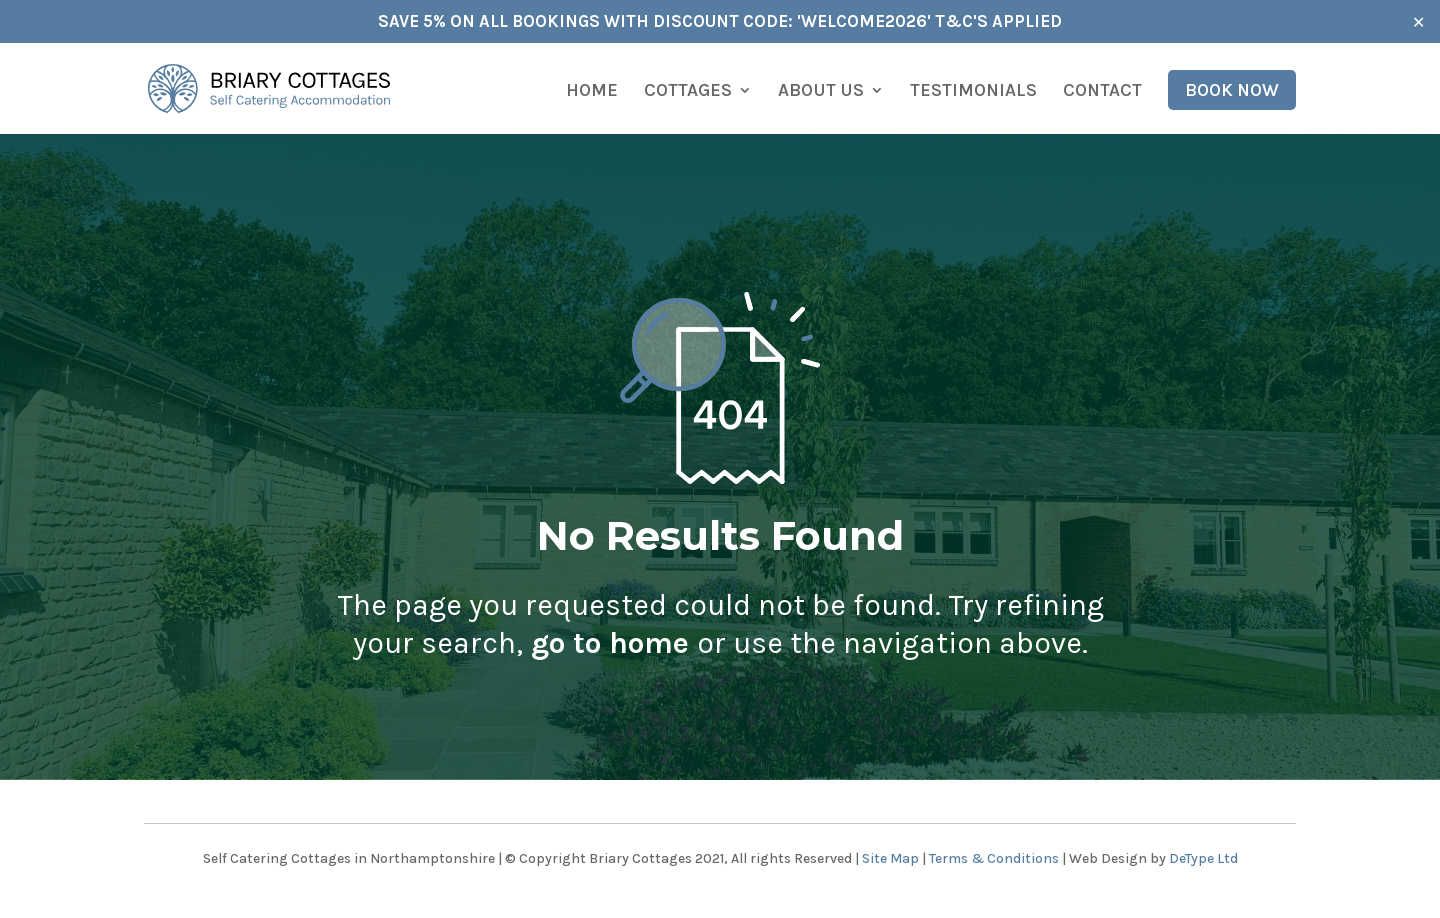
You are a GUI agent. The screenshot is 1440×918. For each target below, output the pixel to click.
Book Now (1232, 90)
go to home (610, 643)
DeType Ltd (1203, 858)
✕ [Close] (1418, 21)
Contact (1102, 92)
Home (592, 92)
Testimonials (973, 92)
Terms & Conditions (994, 858)
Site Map (890, 858)
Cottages (688, 92)
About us (821, 92)
